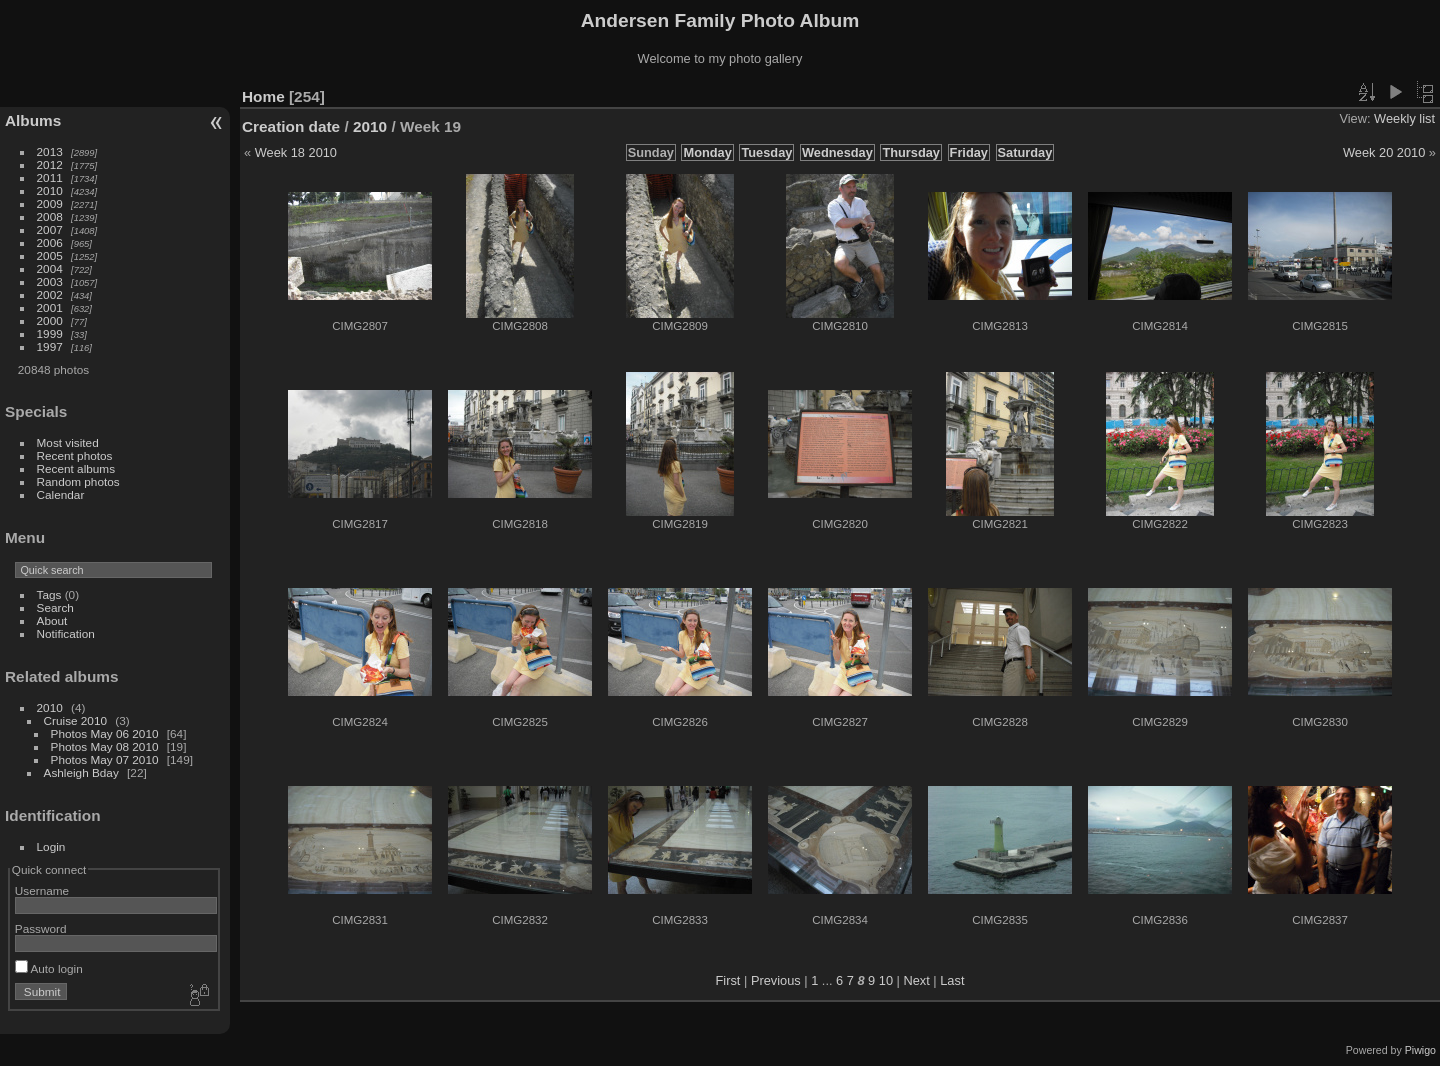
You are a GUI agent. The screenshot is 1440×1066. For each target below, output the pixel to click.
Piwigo (1420, 1050)
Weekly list (1404, 118)
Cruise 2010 (75, 720)
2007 (50, 229)
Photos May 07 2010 (105, 759)
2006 (50, 242)
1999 (50, 333)
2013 (50, 151)
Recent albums (76, 468)
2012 (50, 164)
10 (886, 980)
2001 (50, 307)
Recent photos (75, 455)
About (52, 620)
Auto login (49, 968)
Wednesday (837, 152)
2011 (50, 177)
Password (41, 928)
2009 (50, 203)
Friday (969, 152)
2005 (50, 255)
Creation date (291, 126)
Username (42, 890)
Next (916, 980)
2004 (50, 268)
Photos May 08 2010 (105, 746)
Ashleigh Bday (81, 772)
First (728, 980)
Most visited (68, 442)
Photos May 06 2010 (105, 733)
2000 (50, 320)
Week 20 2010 (1384, 152)
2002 (50, 294)
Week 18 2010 (296, 152)
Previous (776, 980)
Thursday (911, 152)
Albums (33, 120)
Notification (66, 633)
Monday (707, 152)
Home (263, 96)
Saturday (1025, 152)
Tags (49, 594)
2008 (50, 216)
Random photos (78, 481)
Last (952, 980)
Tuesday (766, 152)
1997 (50, 346)
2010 (50, 190)
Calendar (61, 494)
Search (55, 607)
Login (51, 846)
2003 (50, 281)
